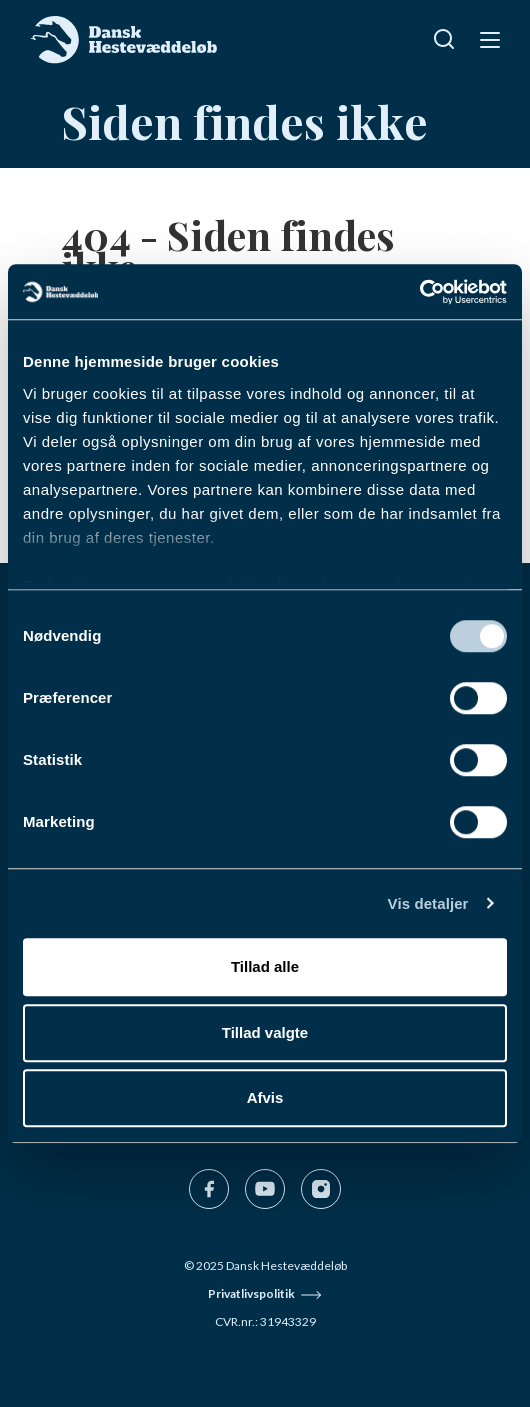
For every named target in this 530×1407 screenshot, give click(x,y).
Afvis (265, 1097)
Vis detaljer (428, 903)
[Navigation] (488, 39)
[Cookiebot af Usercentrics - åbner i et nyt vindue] (419, 292)
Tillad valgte (265, 1032)
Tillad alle (265, 966)
